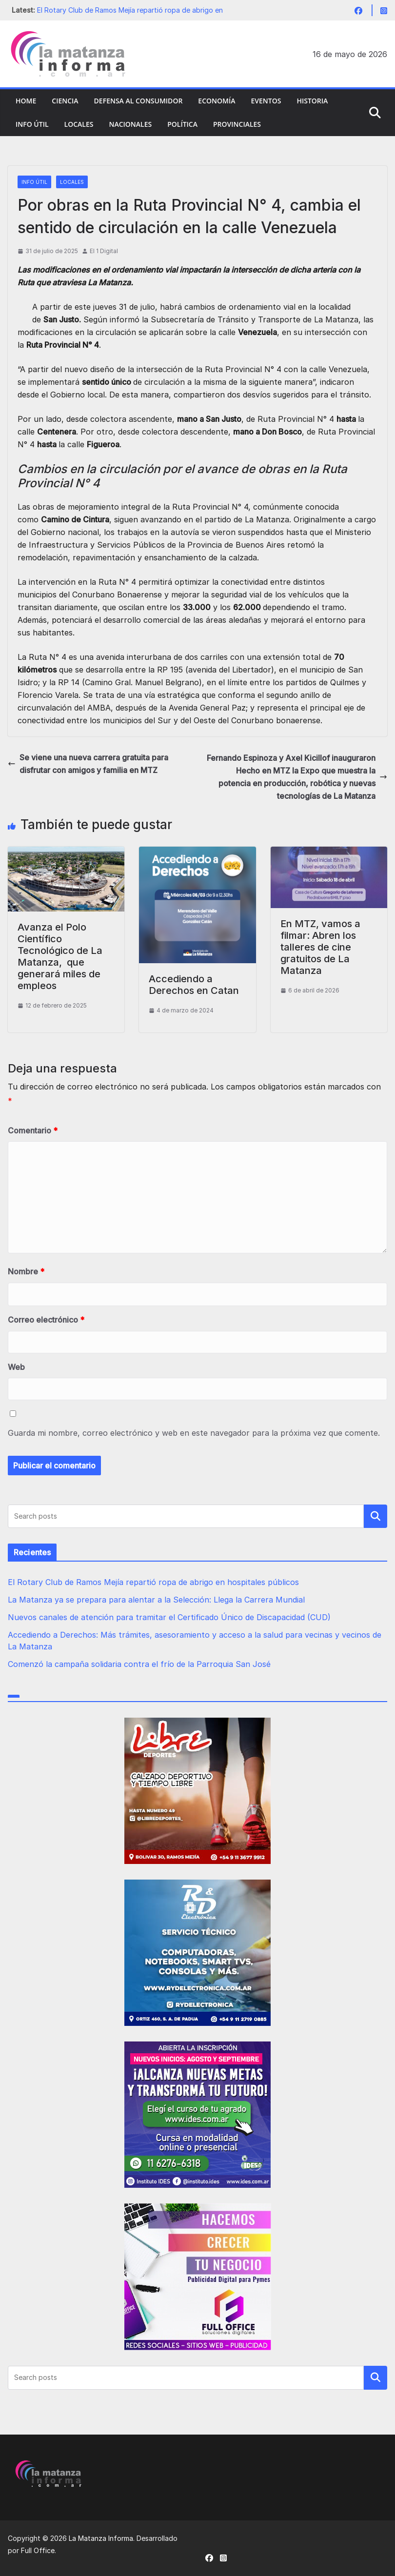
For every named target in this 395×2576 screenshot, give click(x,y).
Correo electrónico (46, 1320)
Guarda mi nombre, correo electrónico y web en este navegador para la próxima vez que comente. (194, 1433)
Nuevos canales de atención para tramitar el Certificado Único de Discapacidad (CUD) (169, 1617)
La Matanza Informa (101, 2538)
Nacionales (130, 124)
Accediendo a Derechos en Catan (194, 984)
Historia (312, 100)
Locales (79, 124)
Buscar (375, 1516)
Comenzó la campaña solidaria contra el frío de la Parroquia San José (139, 1664)
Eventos (266, 100)
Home (26, 100)
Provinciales (237, 124)
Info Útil (32, 124)
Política (182, 124)
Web (16, 1367)
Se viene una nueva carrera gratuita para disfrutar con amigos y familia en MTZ (88, 764)
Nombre (26, 1271)
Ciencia (65, 100)
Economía (216, 100)
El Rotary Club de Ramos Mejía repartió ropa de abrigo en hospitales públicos (153, 1582)
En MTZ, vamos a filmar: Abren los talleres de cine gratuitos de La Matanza (320, 947)
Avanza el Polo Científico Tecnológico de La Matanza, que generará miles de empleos (60, 956)
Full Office (38, 2550)
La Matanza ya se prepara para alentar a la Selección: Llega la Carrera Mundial (156, 1600)
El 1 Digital (104, 251)
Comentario (33, 1130)
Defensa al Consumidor (138, 100)
